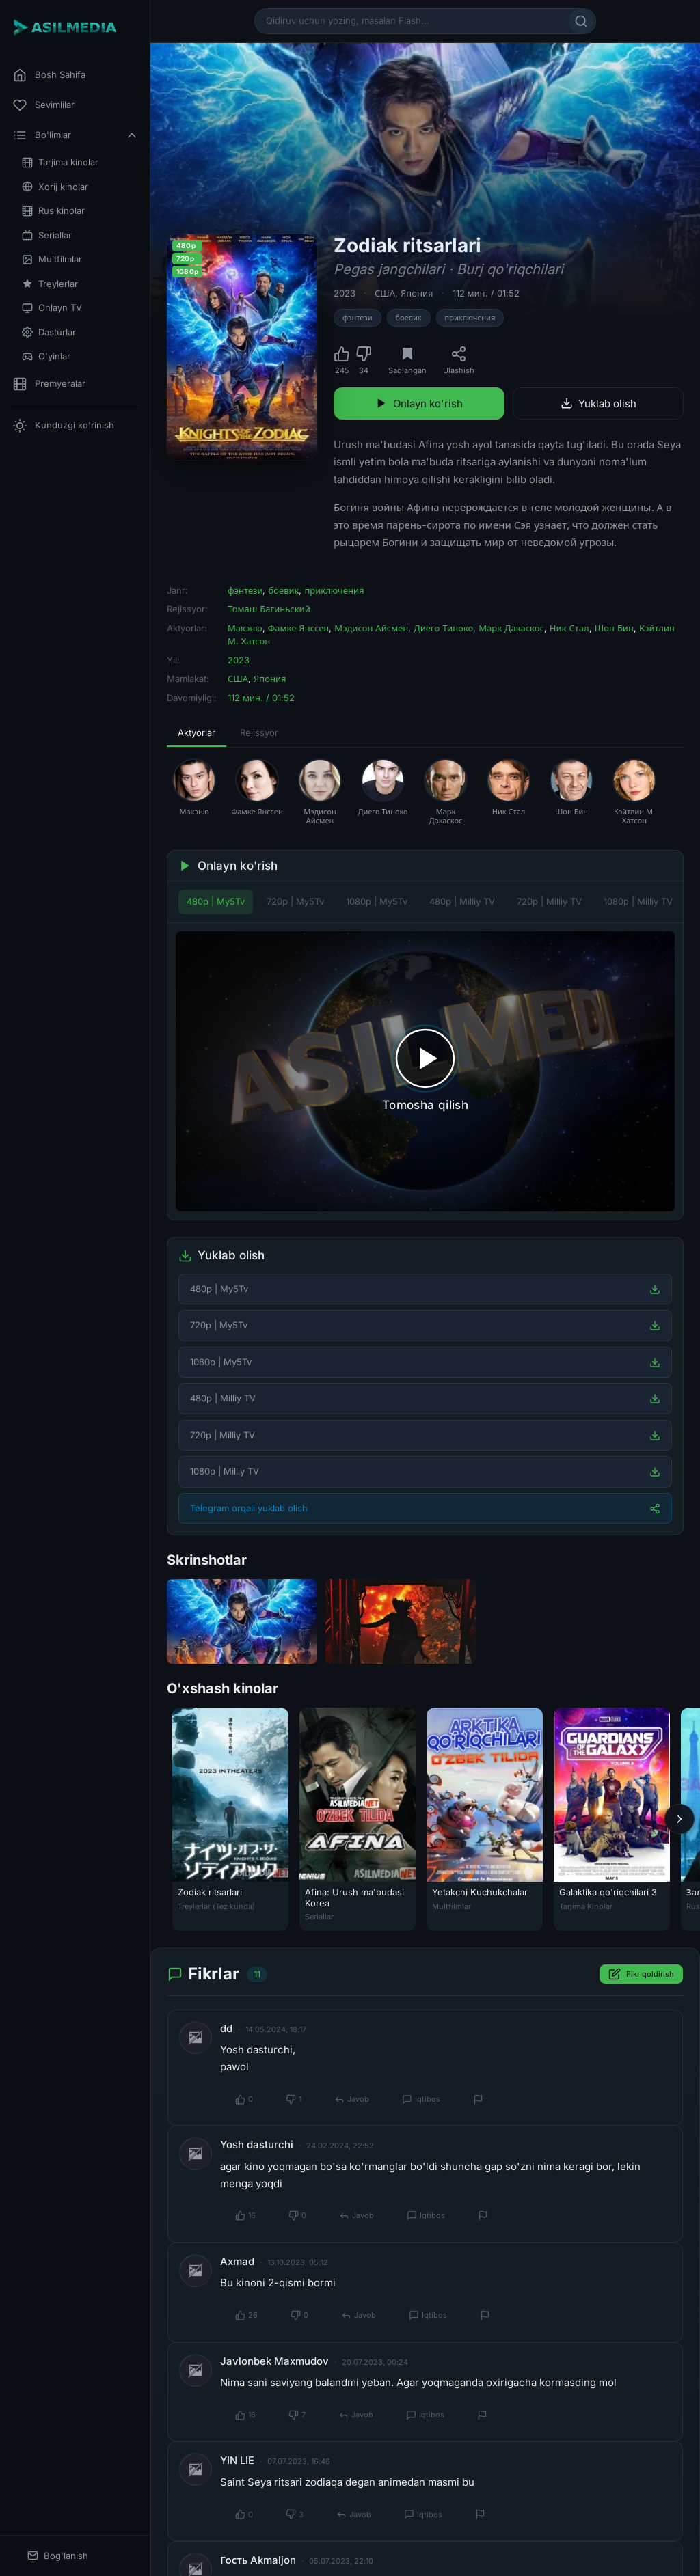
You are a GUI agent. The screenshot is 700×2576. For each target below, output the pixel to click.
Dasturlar (49, 332)
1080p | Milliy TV (638, 901)
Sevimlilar (44, 105)
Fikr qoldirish (641, 1974)
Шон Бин (614, 627)
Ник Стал (569, 627)
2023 (344, 293)
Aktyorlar (196, 732)
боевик (409, 318)
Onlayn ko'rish (419, 403)
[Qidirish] (581, 21)
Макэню (245, 627)
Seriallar (47, 235)
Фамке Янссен (298, 627)
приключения (470, 318)
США (385, 293)
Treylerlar (50, 284)
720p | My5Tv (295, 901)
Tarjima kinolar (60, 162)
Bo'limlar (76, 135)
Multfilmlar (52, 259)
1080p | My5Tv (376, 901)
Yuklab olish (598, 403)
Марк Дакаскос (511, 627)
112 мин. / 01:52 (486, 293)
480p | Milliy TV (462, 901)
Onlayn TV (52, 308)
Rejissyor (259, 732)
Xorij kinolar (55, 187)
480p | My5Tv (216, 901)
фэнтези (357, 318)
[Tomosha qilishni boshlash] (425, 1071)
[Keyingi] (679, 1819)
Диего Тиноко (443, 627)
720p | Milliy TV (549, 901)
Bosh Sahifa (49, 75)
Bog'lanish (57, 2556)
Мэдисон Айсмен (371, 627)
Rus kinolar (53, 211)
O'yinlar (46, 356)
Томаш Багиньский (269, 608)
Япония (417, 293)
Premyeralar (49, 384)
